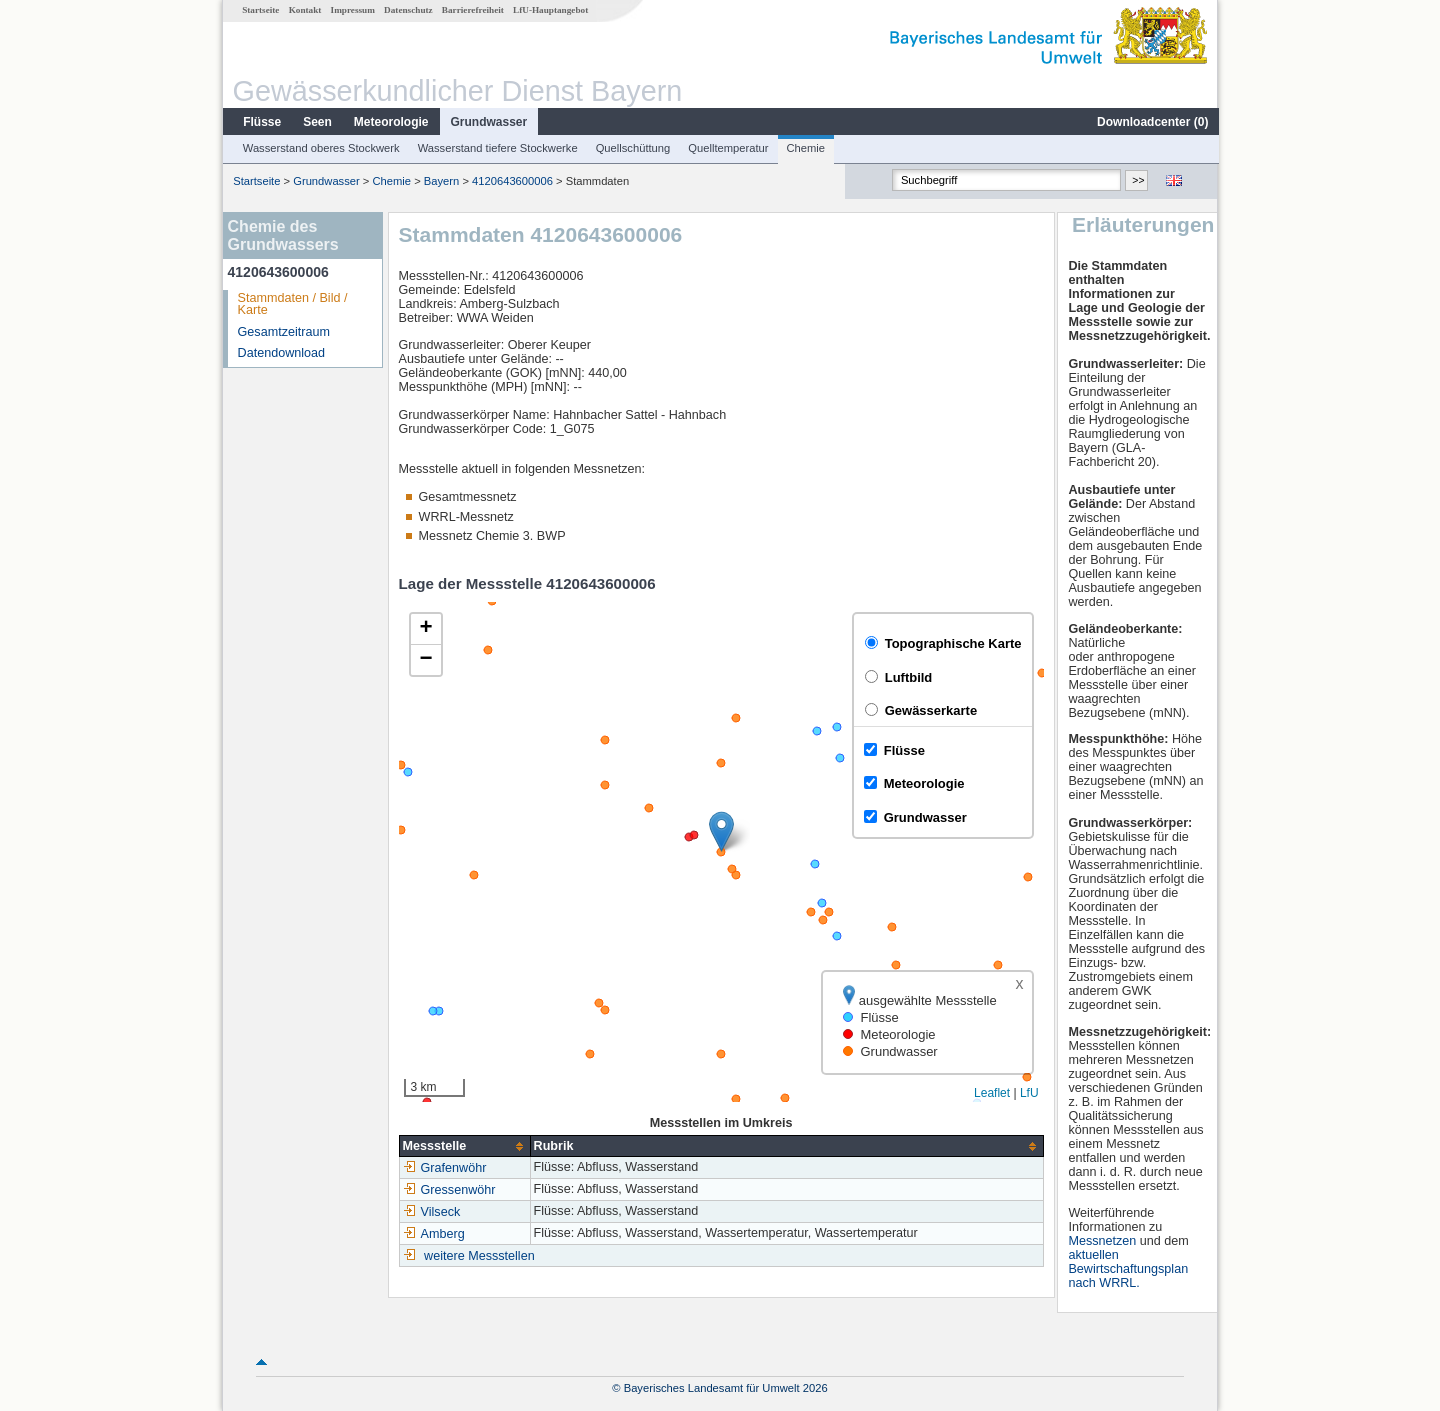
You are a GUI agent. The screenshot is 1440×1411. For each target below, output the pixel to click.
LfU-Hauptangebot (549, 10)
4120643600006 (511, 181)
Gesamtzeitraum (283, 332)
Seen (316, 122)
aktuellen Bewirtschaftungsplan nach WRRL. (1129, 1269)
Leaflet (991, 1093)
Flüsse (261, 122)
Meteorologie (390, 122)
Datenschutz (407, 10)
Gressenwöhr (448, 1190)
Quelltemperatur (727, 148)
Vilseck (431, 1212)
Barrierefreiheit (472, 10)
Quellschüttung (632, 148)
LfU (1028, 1093)
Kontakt (304, 10)
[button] (720, 831)
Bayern (440, 181)
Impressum (352, 10)
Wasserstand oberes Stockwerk (320, 148)
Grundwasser (488, 122)
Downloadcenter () (1151, 122)
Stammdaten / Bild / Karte (292, 304)
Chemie (805, 148)
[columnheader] (463, 1146)
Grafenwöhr (444, 1168)
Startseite (259, 10)
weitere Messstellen (478, 1256)
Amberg (433, 1234)
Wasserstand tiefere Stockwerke (497, 148)
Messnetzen (1103, 1241)
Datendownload (281, 353)
